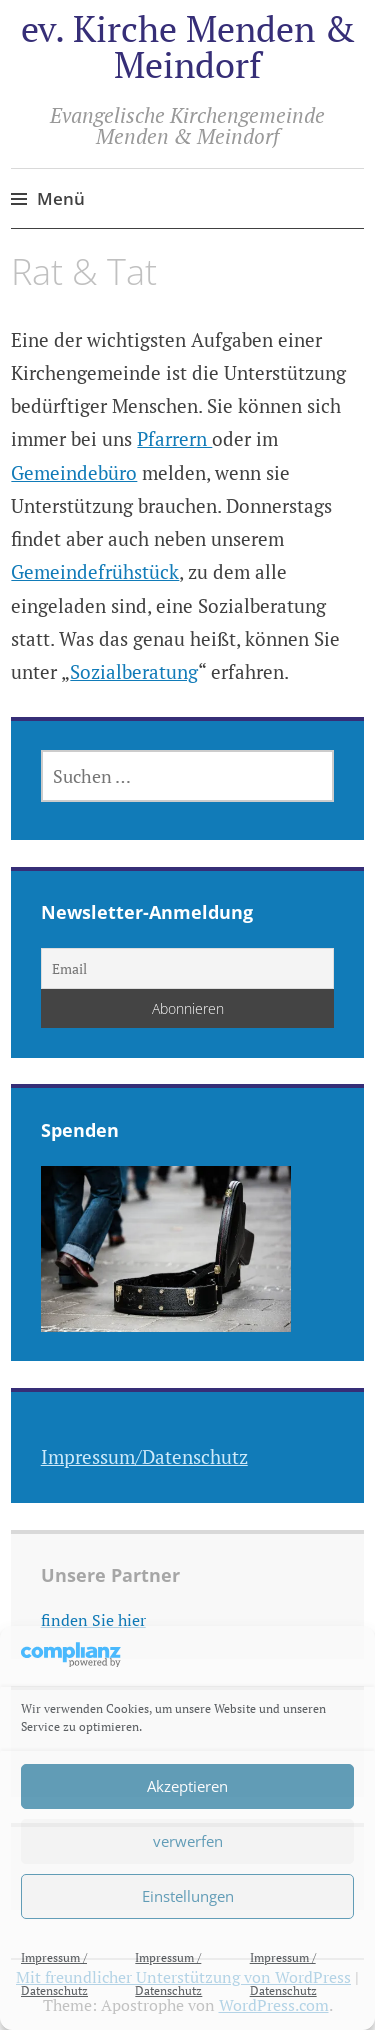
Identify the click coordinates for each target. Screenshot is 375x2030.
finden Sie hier (93, 1620)
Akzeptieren (187, 1786)
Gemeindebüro (74, 472)
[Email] (188, 968)
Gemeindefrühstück (95, 571)
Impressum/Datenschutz (144, 1456)
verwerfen (188, 1841)
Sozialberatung (134, 671)
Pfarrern (174, 438)
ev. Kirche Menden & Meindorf (188, 46)
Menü (61, 198)
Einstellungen (188, 1896)
